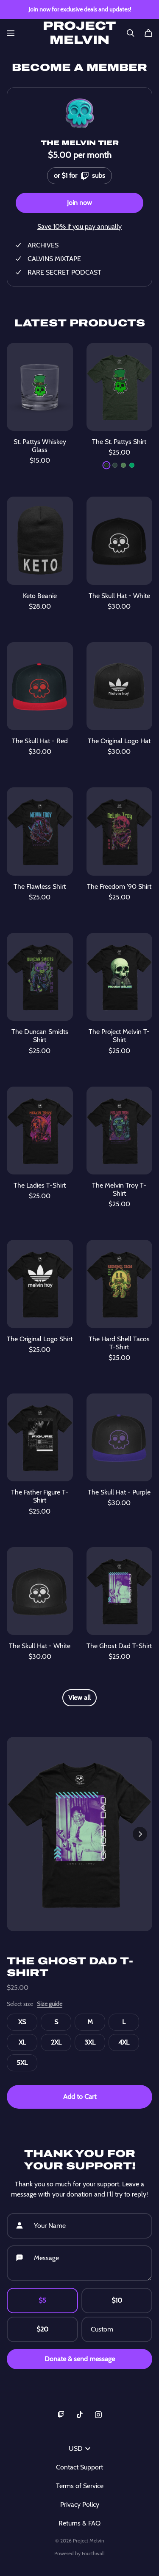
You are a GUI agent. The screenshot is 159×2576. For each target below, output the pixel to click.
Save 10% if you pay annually (79, 226)
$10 (117, 2300)
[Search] (130, 33)
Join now (79, 203)
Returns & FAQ (79, 2523)
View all (79, 1698)
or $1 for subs (79, 173)
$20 (42, 2329)
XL (22, 2042)
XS (22, 2022)
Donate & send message (80, 2359)
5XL (22, 2063)
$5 (42, 2300)
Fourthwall (93, 2553)
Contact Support (79, 2467)
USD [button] (79, 2448)
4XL (123, 2042)
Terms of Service (79, 2486)
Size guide (49, 2004)
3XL (89, 2042)
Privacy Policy (79, 2504)
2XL (56, 2042)
